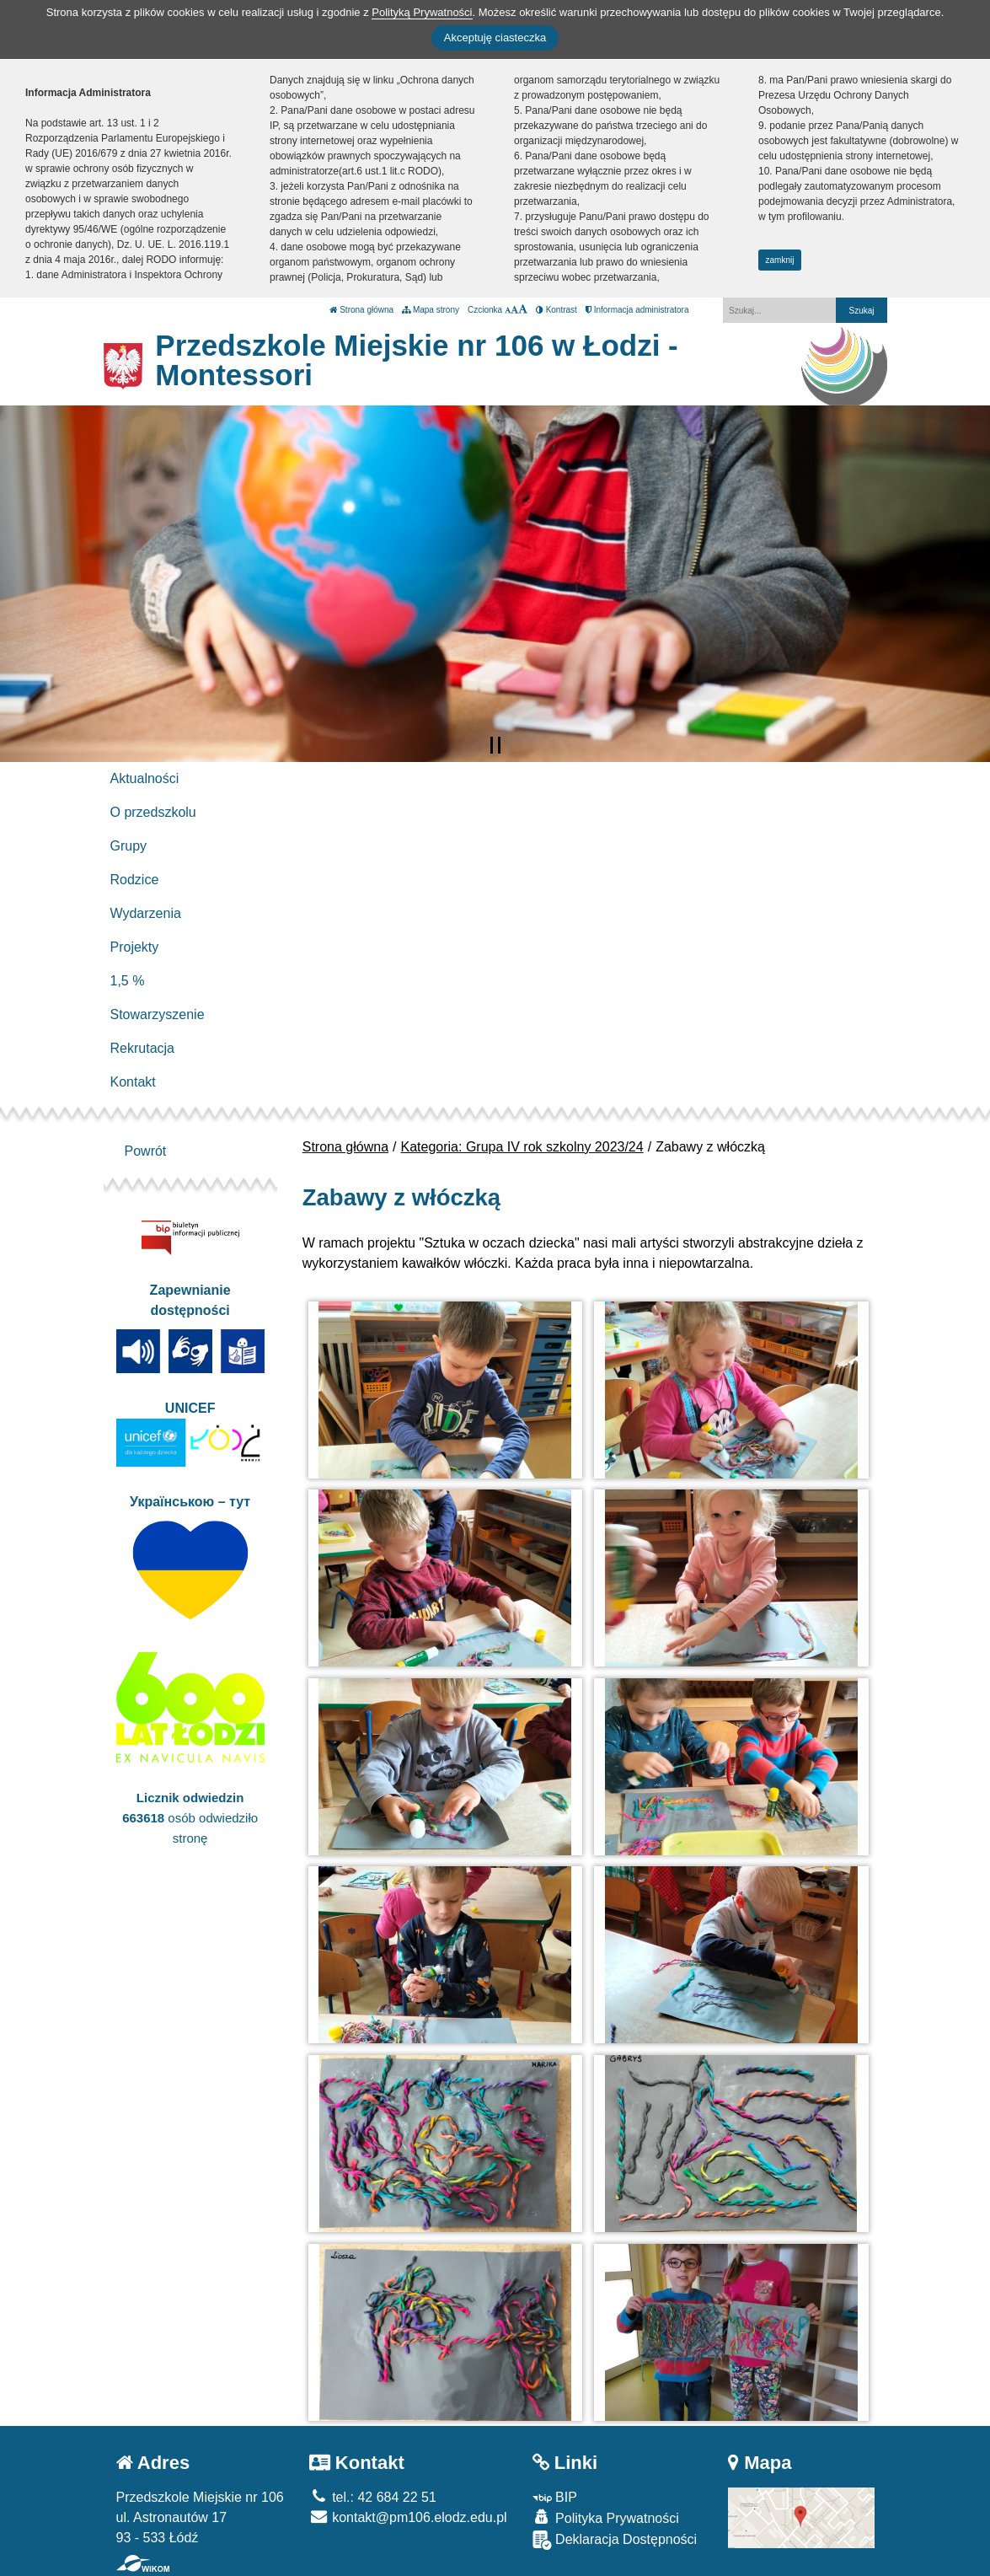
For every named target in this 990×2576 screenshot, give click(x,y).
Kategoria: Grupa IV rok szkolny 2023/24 (522, 1147)
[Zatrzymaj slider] (495, 745)
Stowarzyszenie (157, 1014)
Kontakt (133, 1082)
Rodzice (134, 879)
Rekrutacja (142, 1048)
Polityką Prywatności (422, 12)
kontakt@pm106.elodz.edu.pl (408, 2517)
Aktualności (144, 778)
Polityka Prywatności (605, 2517)
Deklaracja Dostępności (615, 2540)
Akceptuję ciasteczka (495, 37)
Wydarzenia (145, 913)
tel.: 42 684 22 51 (372, 2497)
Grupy (128, 846)
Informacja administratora (637, 309)
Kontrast (556, 309)
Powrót (146, 1151)
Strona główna (361, 309)
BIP (554, 2497)
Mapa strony (430, 309)
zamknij (780, 260)
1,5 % (127, 981)
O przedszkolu (153, 812)
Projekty (134, 947)
